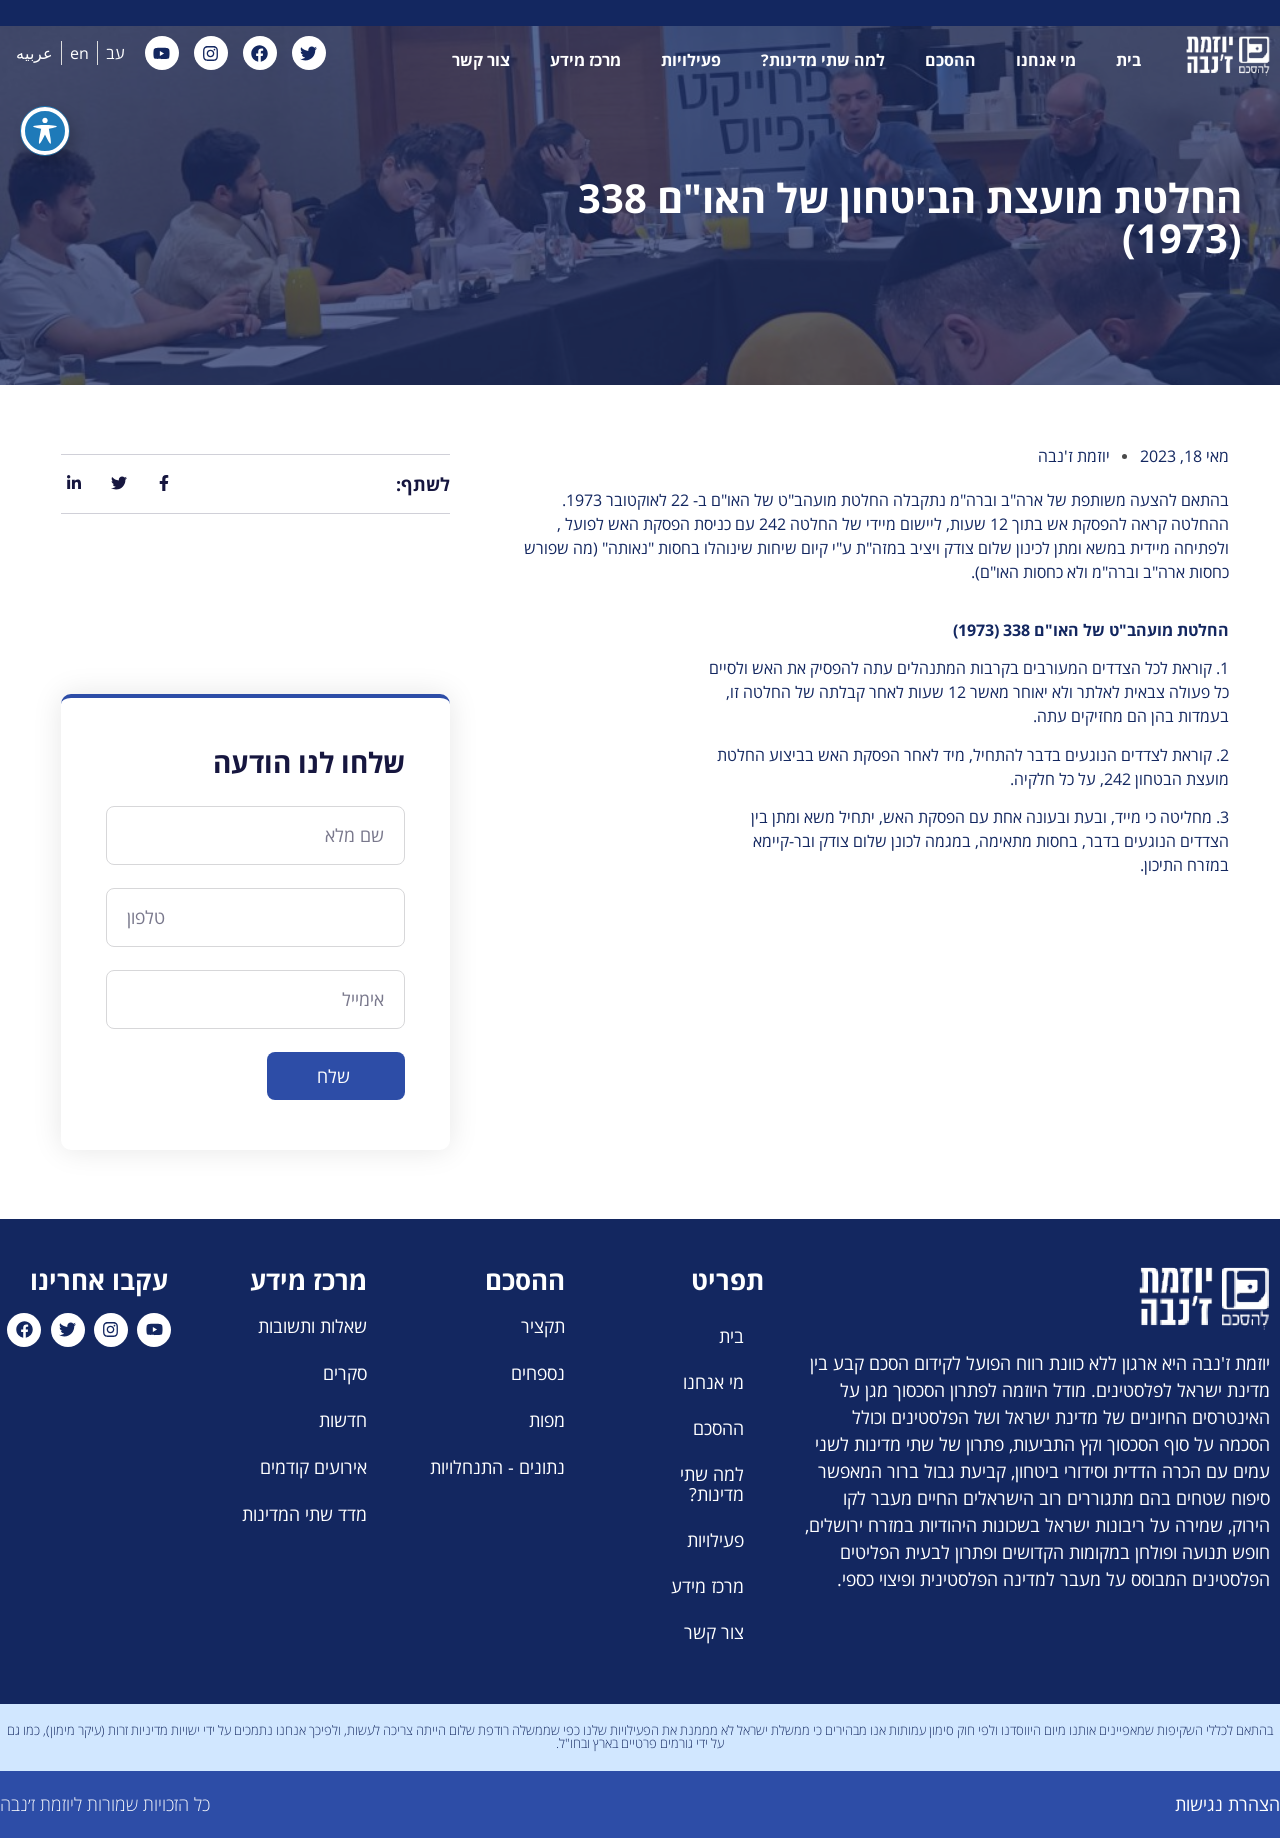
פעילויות (691, 60)
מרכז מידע (585, 60)
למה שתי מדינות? (823, 60)
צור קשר (481, 60)
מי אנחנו (1046, 60)
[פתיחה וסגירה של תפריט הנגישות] (45, 47)
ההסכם (950, 60)
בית (1128, 60)
